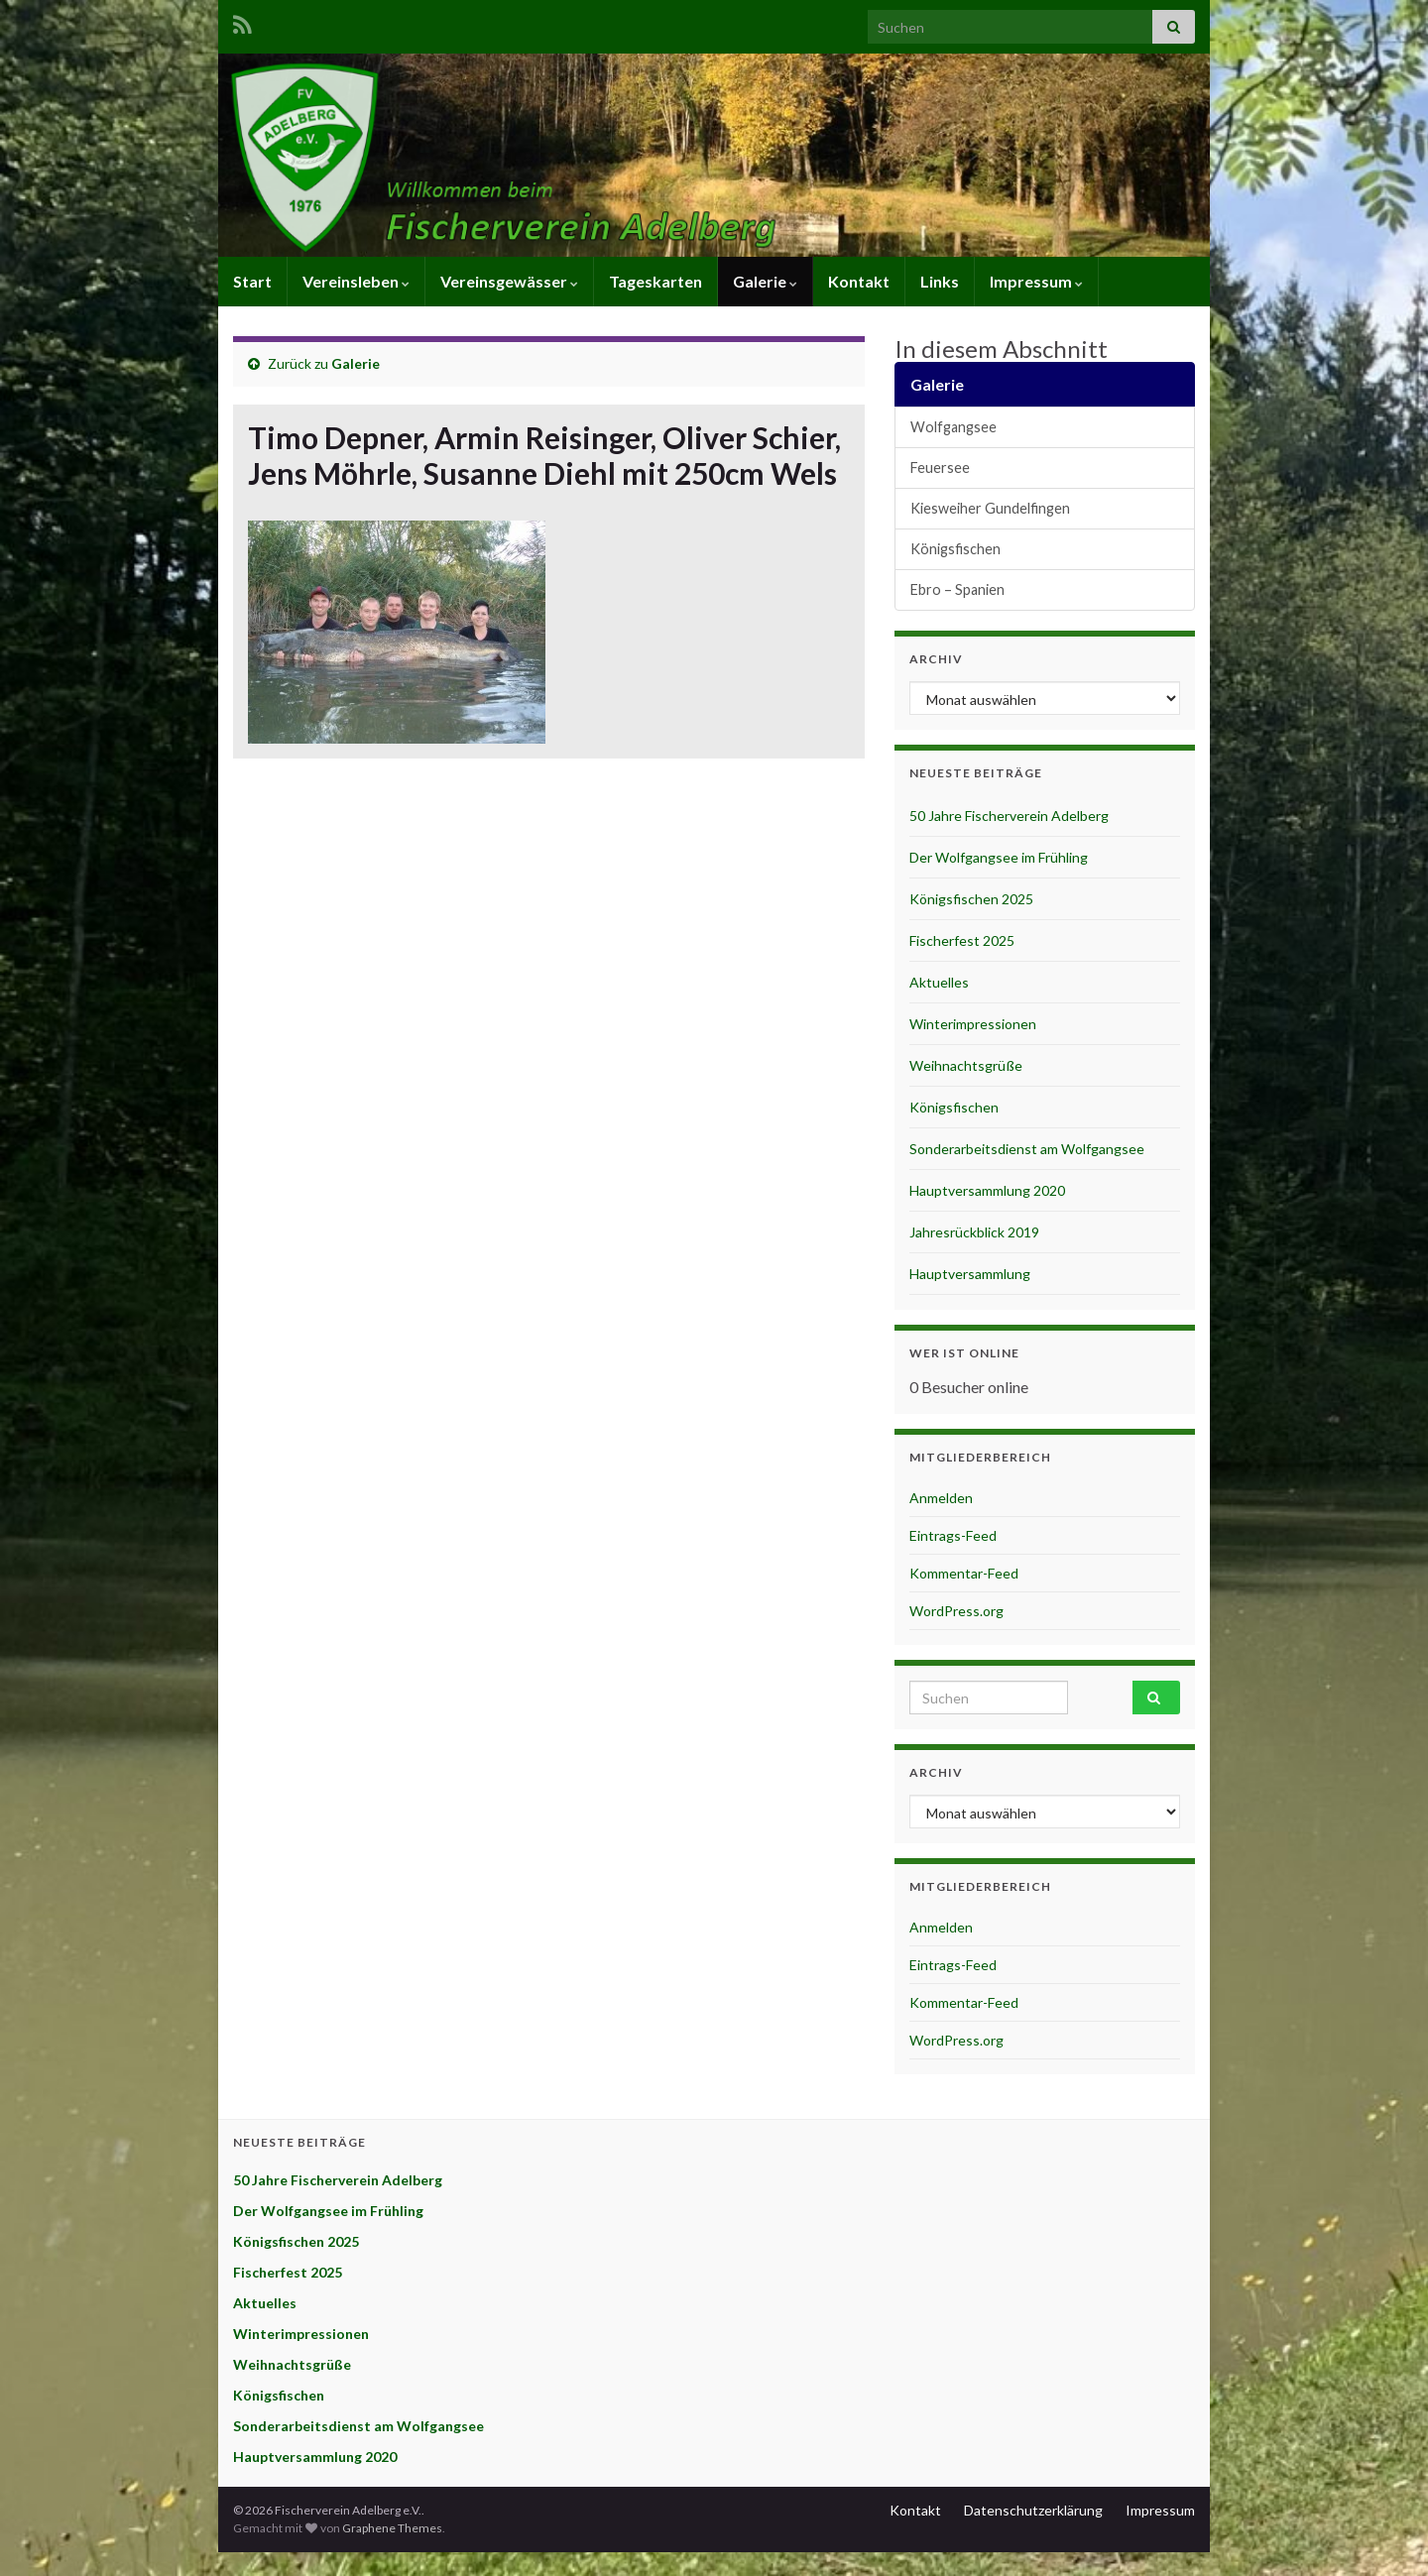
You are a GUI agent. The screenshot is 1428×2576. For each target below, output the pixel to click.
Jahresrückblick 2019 (974, 1232)
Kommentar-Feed (963, 1573)
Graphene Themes (392, 2527)
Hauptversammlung (969, 1273)
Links (939, 281)
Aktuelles (939, 982)
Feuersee (940, 467)
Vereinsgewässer (509, 281)
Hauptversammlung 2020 (987, 1190)
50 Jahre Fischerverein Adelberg (1009, 815)
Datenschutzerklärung (1033, 2510)
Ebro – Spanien (957, 589)
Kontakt (859, 281)
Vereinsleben (356, 281)
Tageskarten (655, 281)
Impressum (1036, 281)
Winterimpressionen (972, 1023)
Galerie (765, 281)
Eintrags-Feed (953, 1535)
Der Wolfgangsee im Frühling (998, 857)
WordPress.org (956, 1610)
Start (252, 281)
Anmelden (941, 1497)
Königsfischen (955, 548)
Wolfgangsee (953, 426)
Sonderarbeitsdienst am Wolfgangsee (1026, 1148)
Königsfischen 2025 (971, 898)
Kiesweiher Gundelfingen (990, 508)
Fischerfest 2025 (961, 940)
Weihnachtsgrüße (965, 1065)
